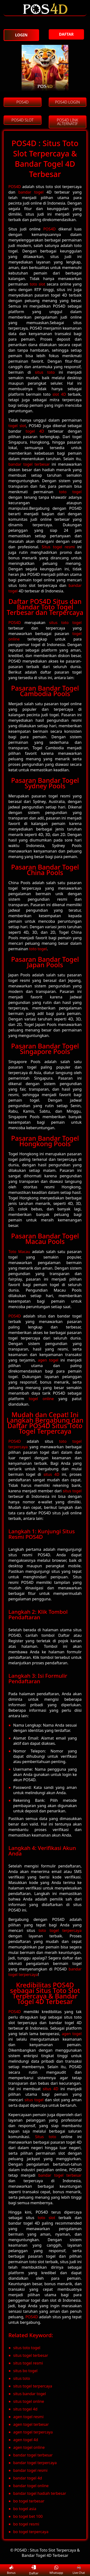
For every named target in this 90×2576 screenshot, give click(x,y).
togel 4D (35, 431)
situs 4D (51, 1474)
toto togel (70, 491)
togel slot (17, 425)
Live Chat (78, 2570)
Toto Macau (19, 1251)
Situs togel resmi (58, 547)
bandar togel (30, 192)
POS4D (14, 186)
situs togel (72, 1491)
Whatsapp (56, 2570)
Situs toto (45, 2136)
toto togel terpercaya (60, 1930)
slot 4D (59, 394)
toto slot (37, 284)
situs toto (45, 372)
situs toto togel (65, 622)
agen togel (48, 1360)
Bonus (11, 2570)
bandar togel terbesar (29, 464)
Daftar (34, 2570)
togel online (41, 1398)
